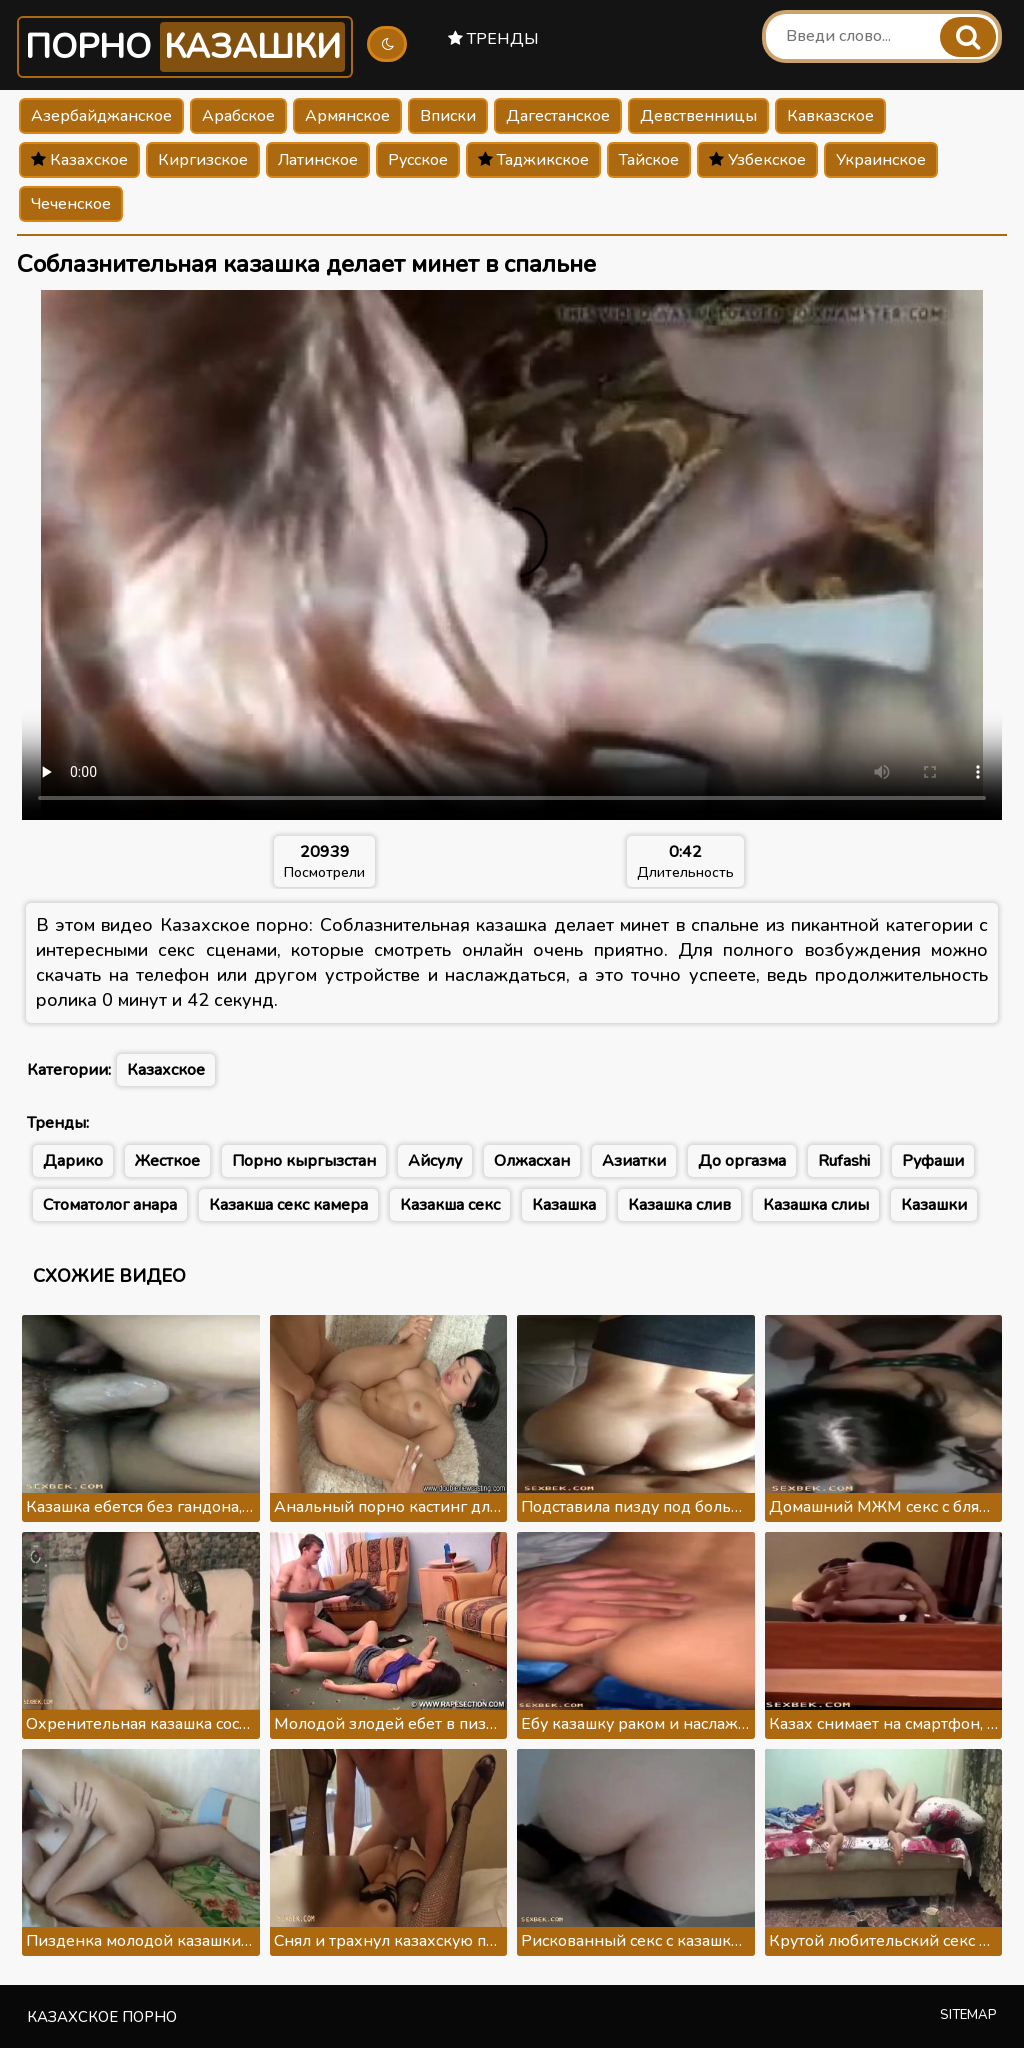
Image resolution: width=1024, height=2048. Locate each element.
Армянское (347, 116)
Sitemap (968, 2015)
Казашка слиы (816, 1205)
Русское (418, 160)
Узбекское (757, 160)
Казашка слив (679, 1205)
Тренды (493, 39)
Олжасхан (532, 1161)
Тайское (649, 160)
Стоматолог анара (110, 1205)
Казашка (564, 1205)
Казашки (934, 1205)
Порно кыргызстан (304, 1161)
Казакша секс (450, 1205)
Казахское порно (102, 2017)
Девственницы (698, 116)
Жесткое (167, 1161)
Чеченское (71, 204)
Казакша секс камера (288, 1205)
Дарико (73, 1161)
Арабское (238, 116)
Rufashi (844, 1161)
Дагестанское (558, 116)
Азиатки (634, 1161)
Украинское (881, 160)
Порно (185, 47)
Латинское (318, 160)
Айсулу (435, 1161)
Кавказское (830, 116)
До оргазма (742, 1161)
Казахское (79, 160)
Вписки (448, 116)
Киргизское (203, 160)
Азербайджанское (101, 116)
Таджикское (533, 160)
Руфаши (933, 1161)
